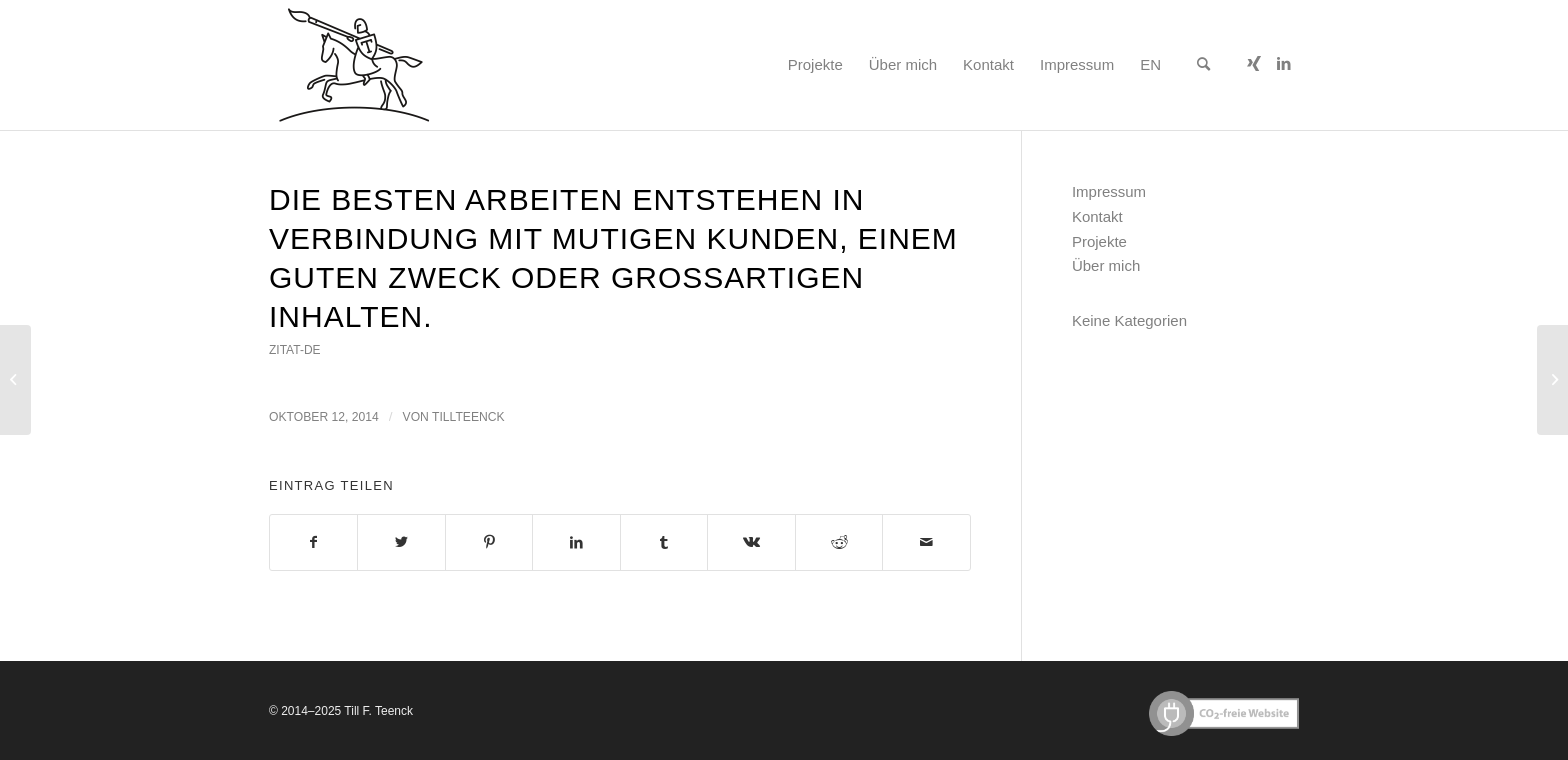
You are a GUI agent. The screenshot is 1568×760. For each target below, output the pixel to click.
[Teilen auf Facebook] (313, 542)
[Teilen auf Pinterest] (489, 542)
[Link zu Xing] (1254, 64)
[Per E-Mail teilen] (926, 542)
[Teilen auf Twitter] (401, 542)
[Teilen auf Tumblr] (664, 542)
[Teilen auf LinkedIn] (576, 542)
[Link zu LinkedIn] (1284, 64)
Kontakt (1097, 216)
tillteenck (468, 417)
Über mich (1106, 265)
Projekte (1099, 241)
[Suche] (1203, 65)
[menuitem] (815, 65)
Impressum (1109, 191)
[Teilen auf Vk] (751, 542)
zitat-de (295, 350)
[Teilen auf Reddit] (839, 542)
